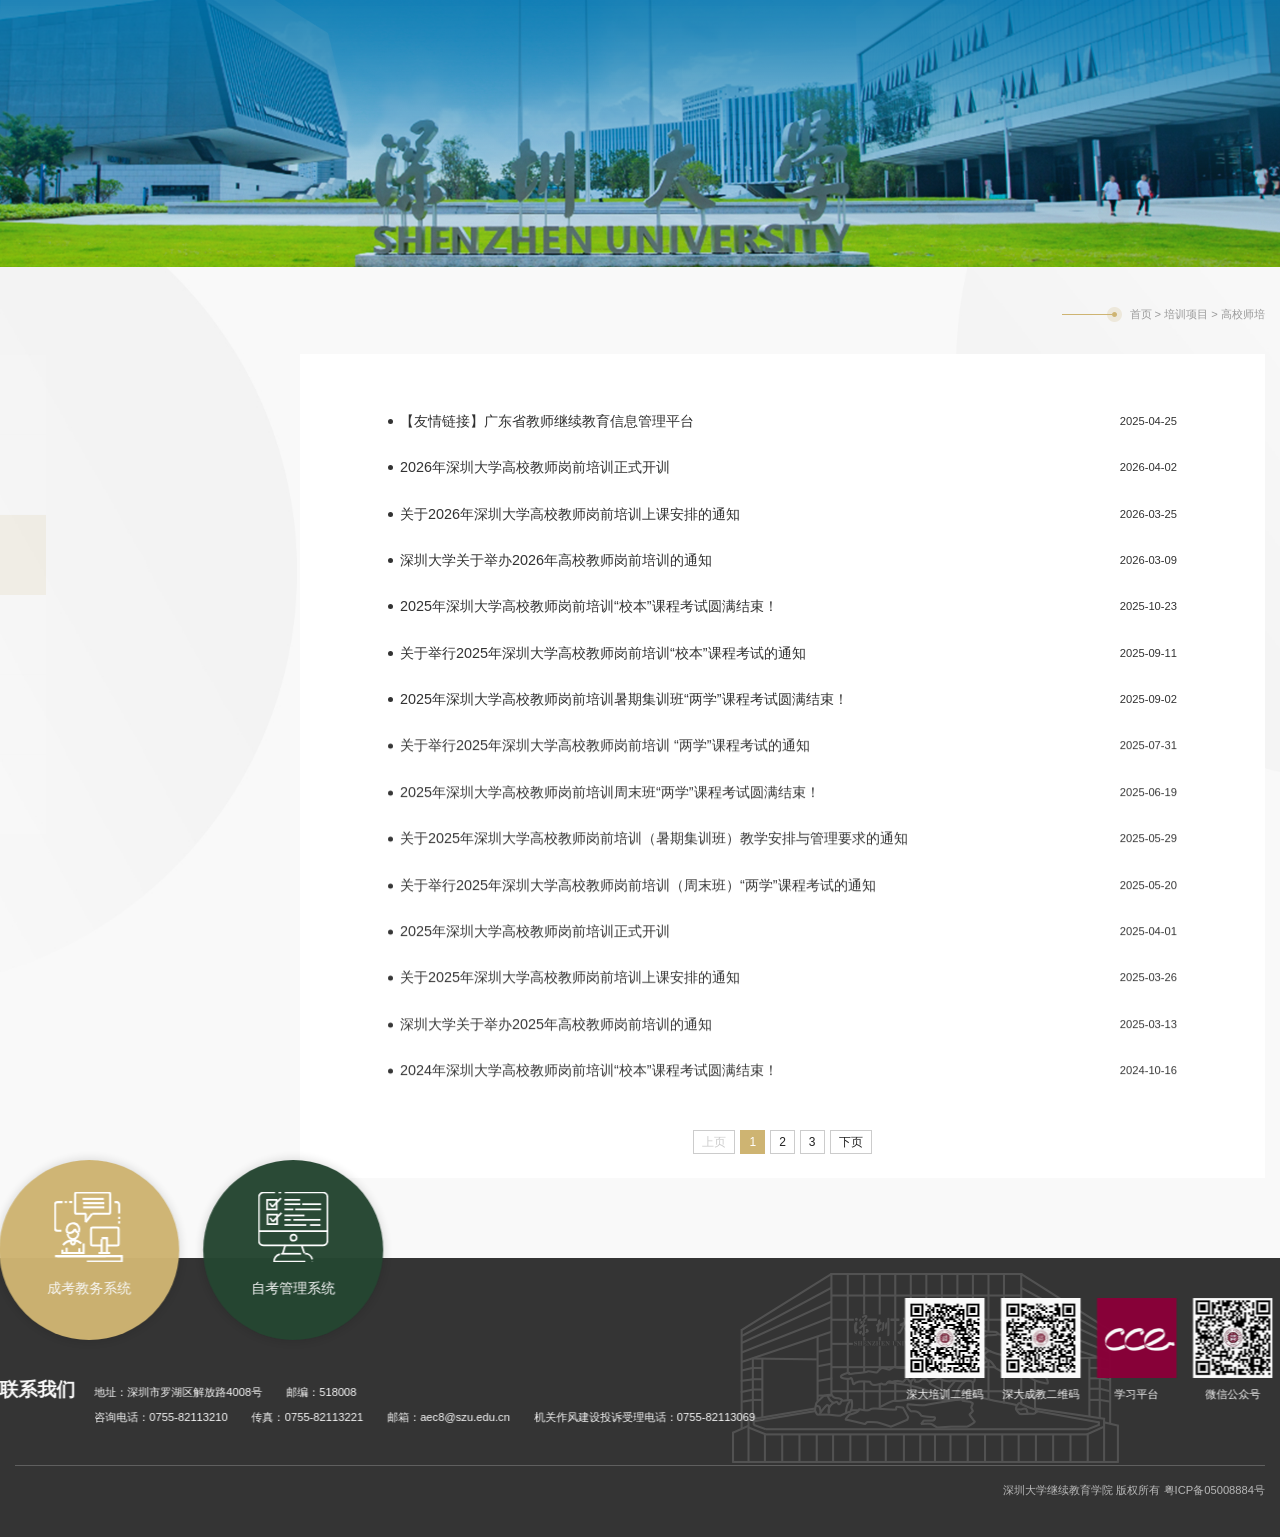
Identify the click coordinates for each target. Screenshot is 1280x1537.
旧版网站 (1183, 14)
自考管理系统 (937, 12)
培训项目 (1186, 314)
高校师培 (1243, 314)
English (1113, 14)
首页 (1141, 314)
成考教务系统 (801, 12)
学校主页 (1043, 14)
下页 (851, 1142)
